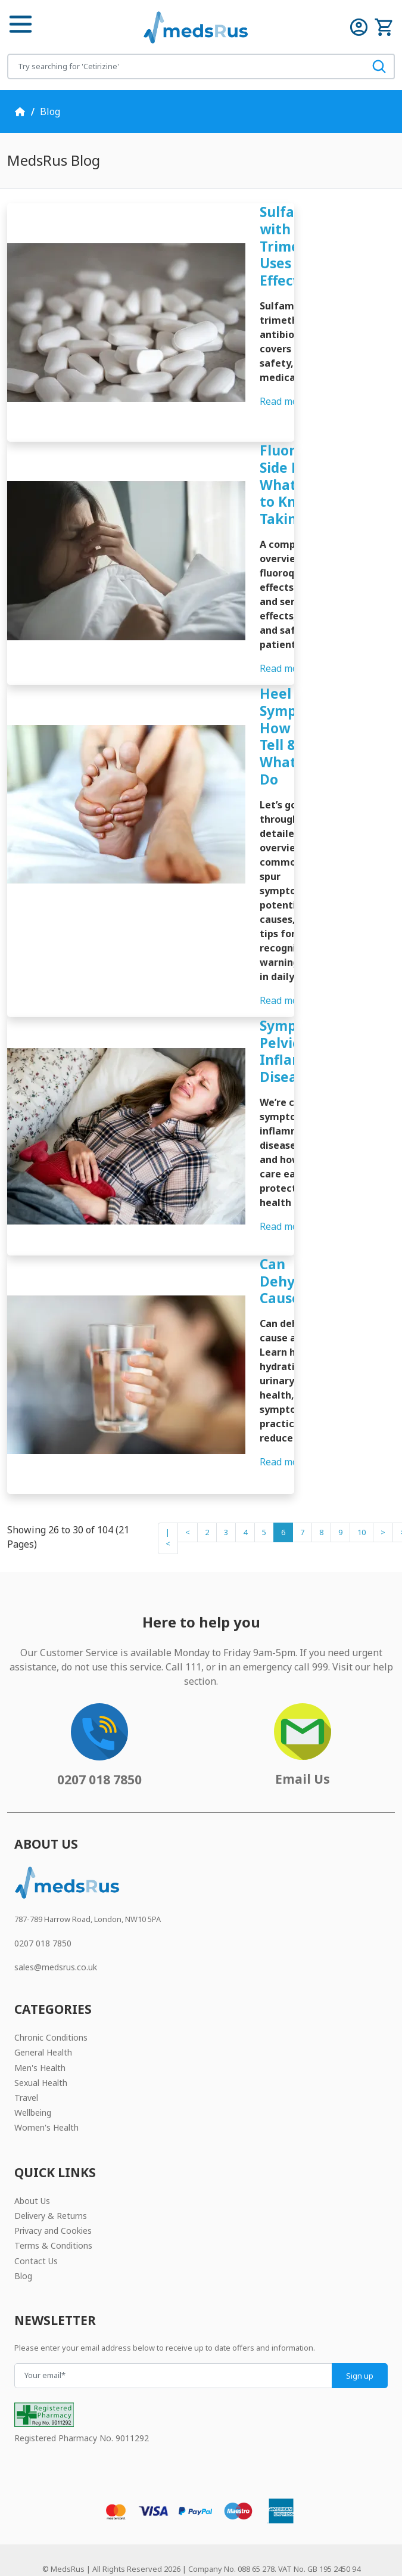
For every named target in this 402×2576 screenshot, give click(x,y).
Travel (26, 2056)
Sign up (359, 2334)
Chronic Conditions (51, 1996)
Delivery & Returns (50, 2174)
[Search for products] (186, 66)
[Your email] (173, 2334)
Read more (289, 401)
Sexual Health (40, 2041)
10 (361, 1491)
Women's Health (46, 2087)
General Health (43, 2011)
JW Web (214, 2550)
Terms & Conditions (53, 2205)
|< (168, 1497)
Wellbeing (32, 2071)
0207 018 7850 (42, 1902)
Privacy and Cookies (53, 2189)
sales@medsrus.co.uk (55, 1926)
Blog (50, 111)
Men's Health (40, 2026)
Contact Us (36, 2219)
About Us (32, 2159)
